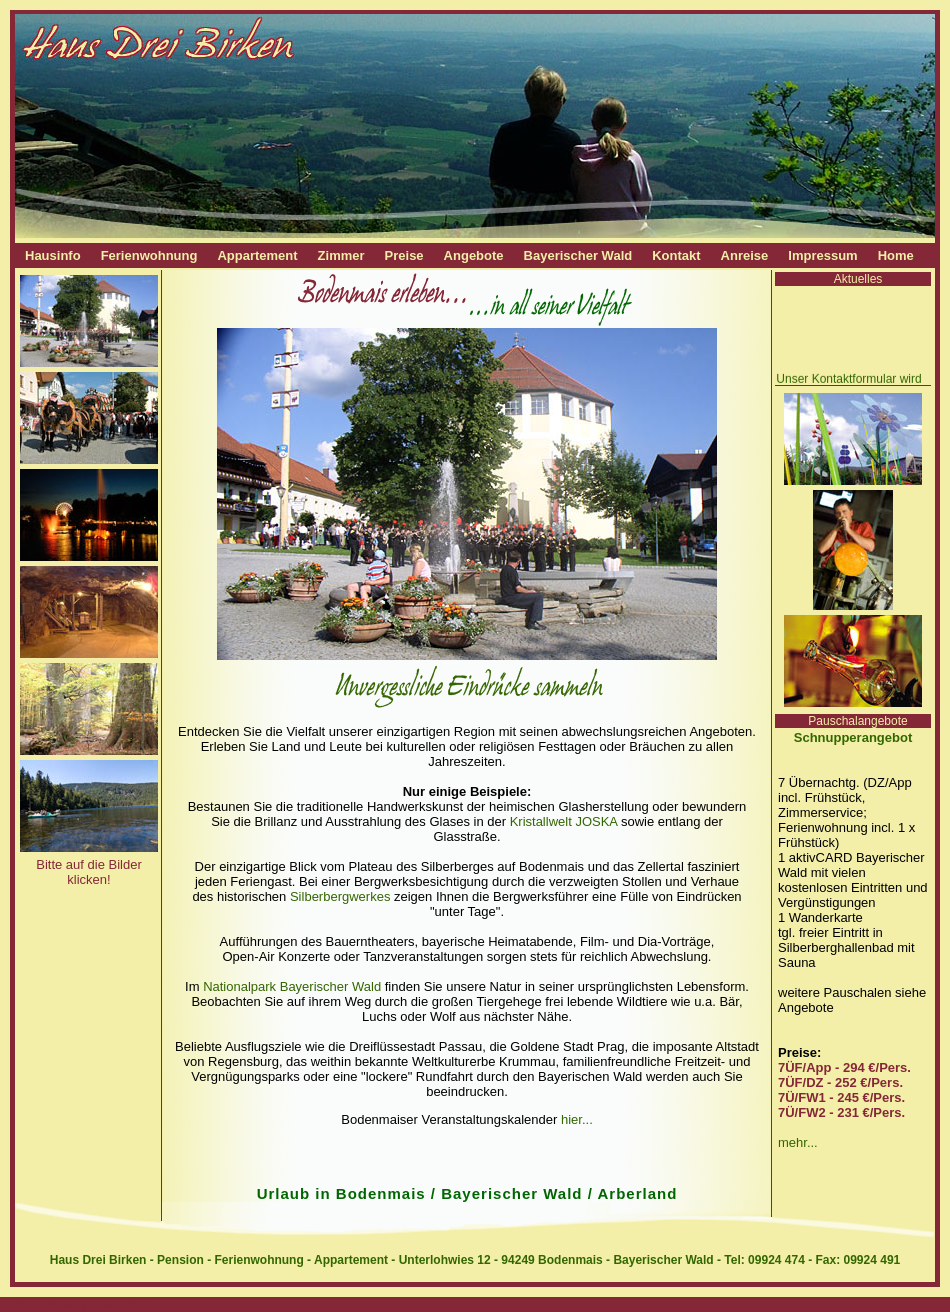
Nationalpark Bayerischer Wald (292, 986)
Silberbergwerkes (340, 896)
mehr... (798, 1142)
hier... (577, 1119)
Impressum (822, 255)
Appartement (257, 255)
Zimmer (341, 255)
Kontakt (676, 255)
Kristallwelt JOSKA (564, 821)
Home (896, 255)
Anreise (745, 255)
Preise (404, 255)
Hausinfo (53, 255)
